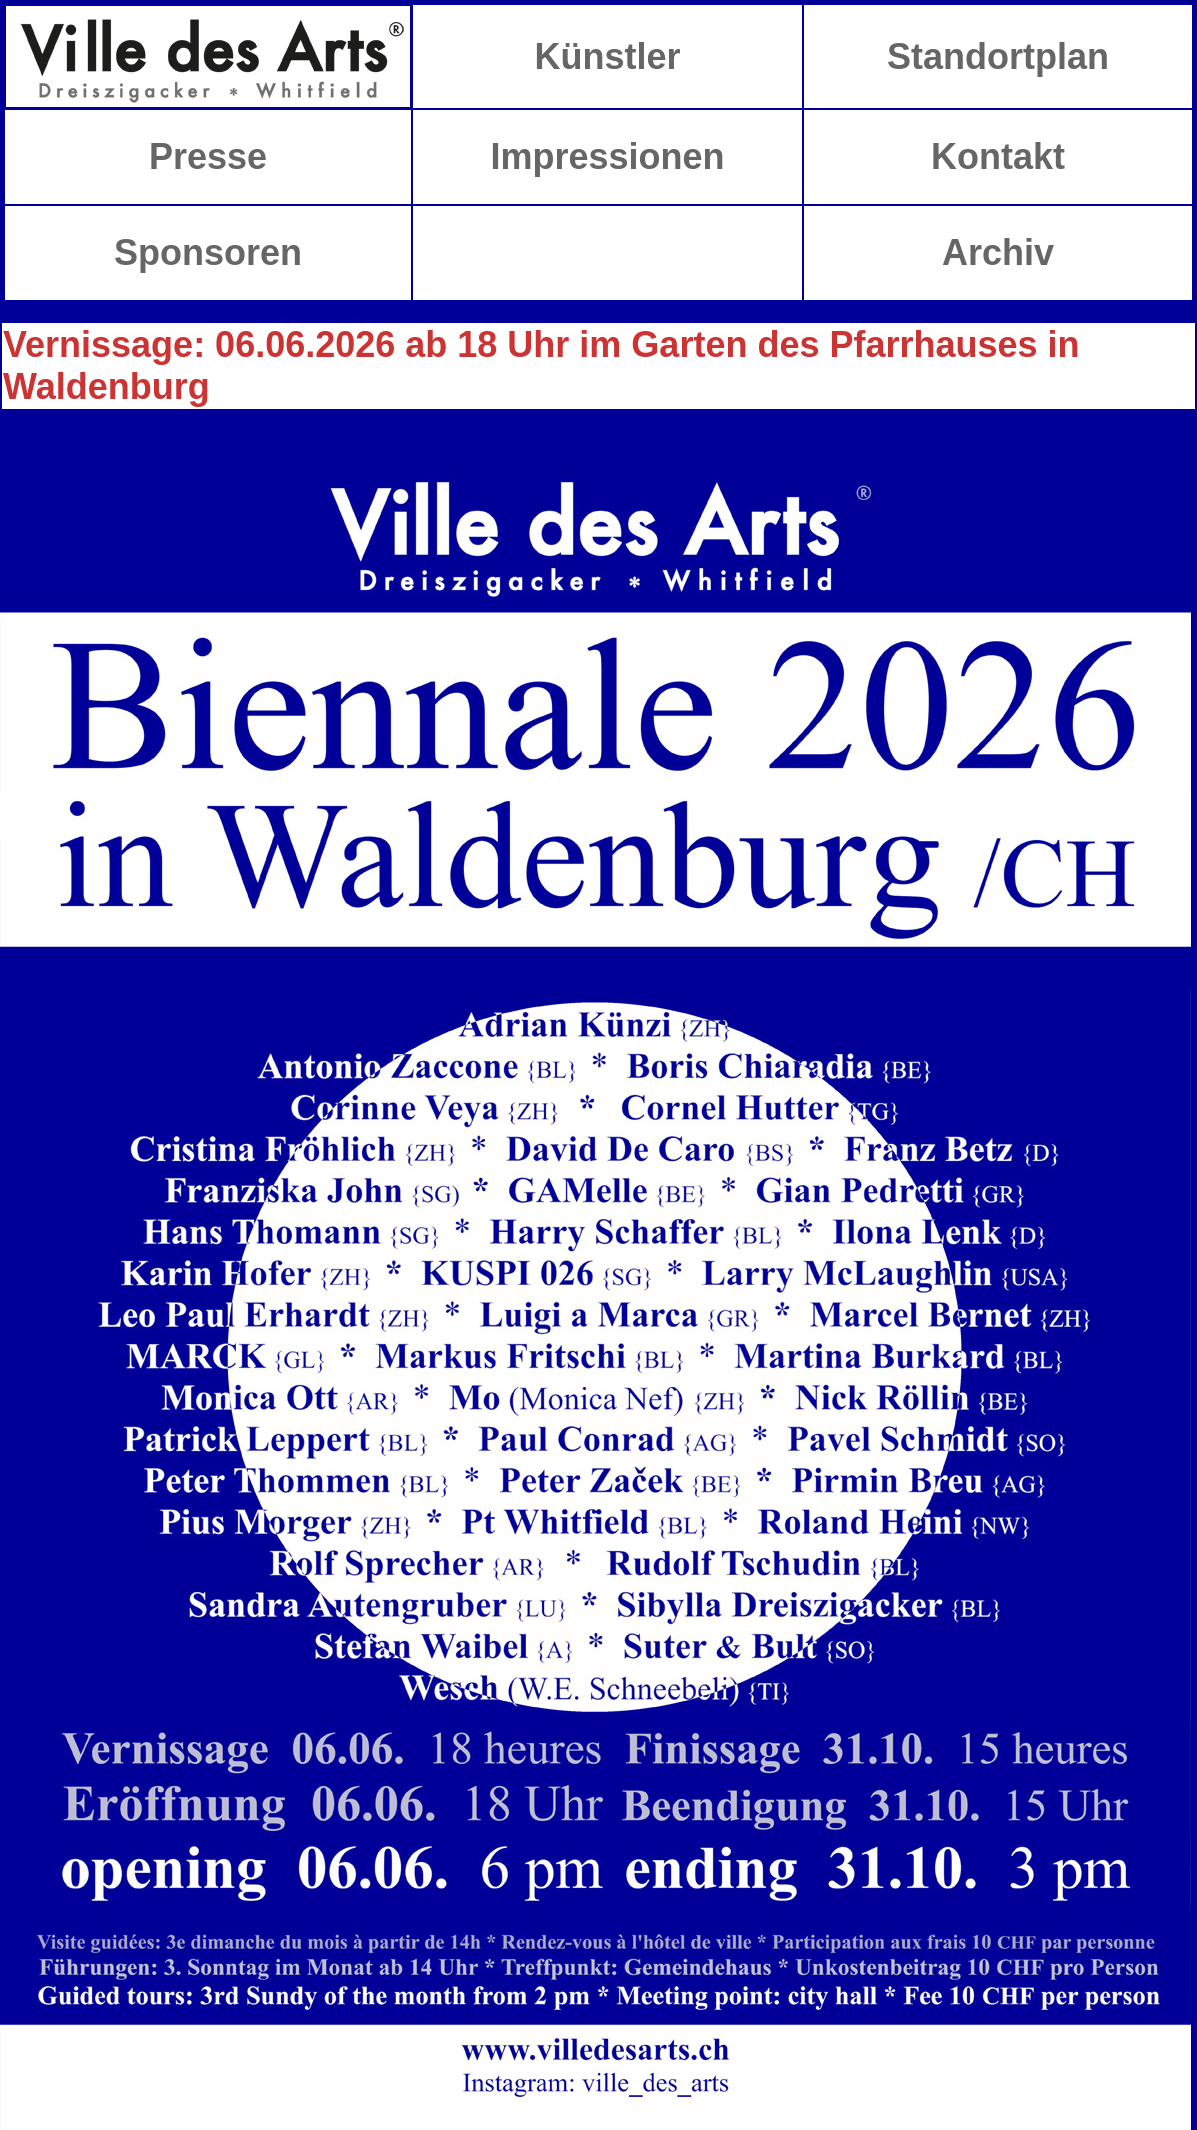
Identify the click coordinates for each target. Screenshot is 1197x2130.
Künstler (607, 56)
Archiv (998, 252)
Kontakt (998, 156)
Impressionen (607, 156)
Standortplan (998, 56)
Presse (208, 156)
